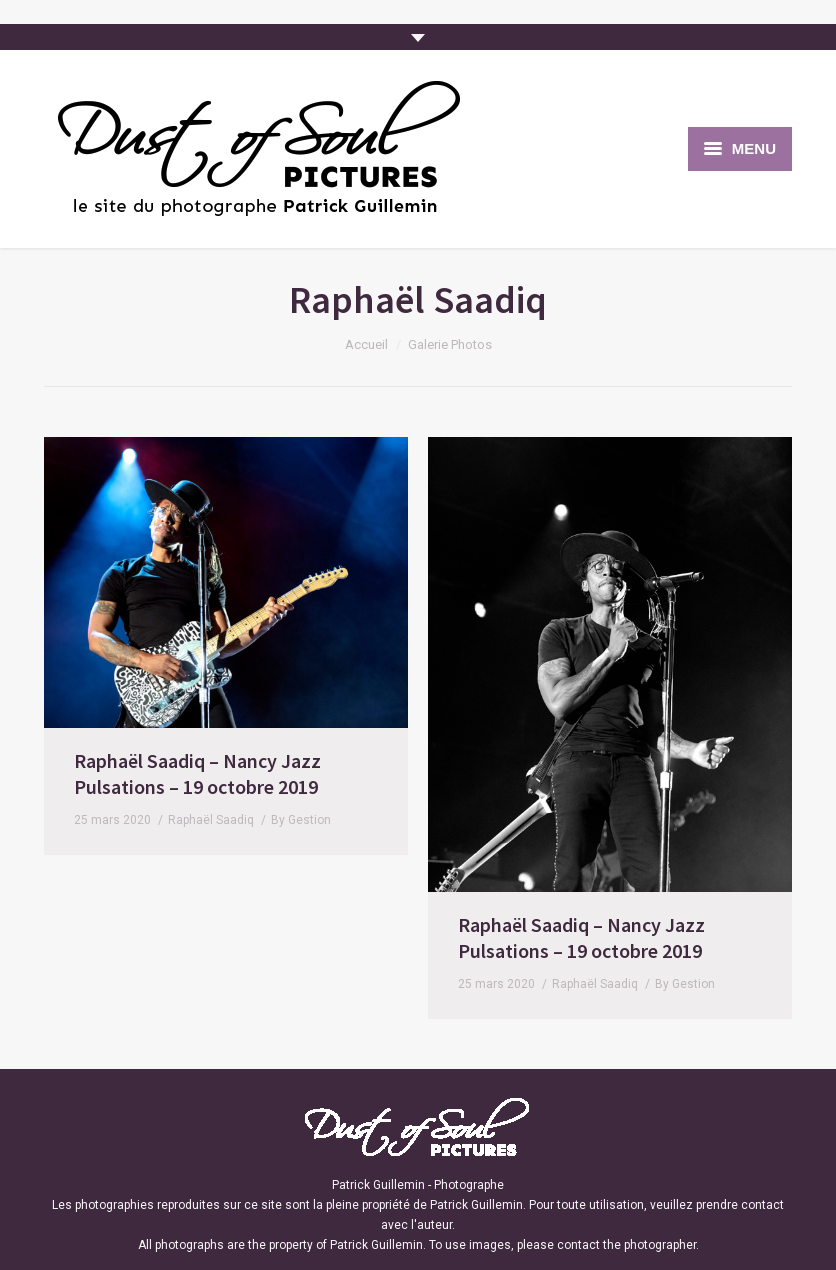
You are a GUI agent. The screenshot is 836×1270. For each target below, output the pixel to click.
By (301, 820)
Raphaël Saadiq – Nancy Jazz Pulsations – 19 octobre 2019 (197, 773)
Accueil (366, 344)
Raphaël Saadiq (211, 820)
